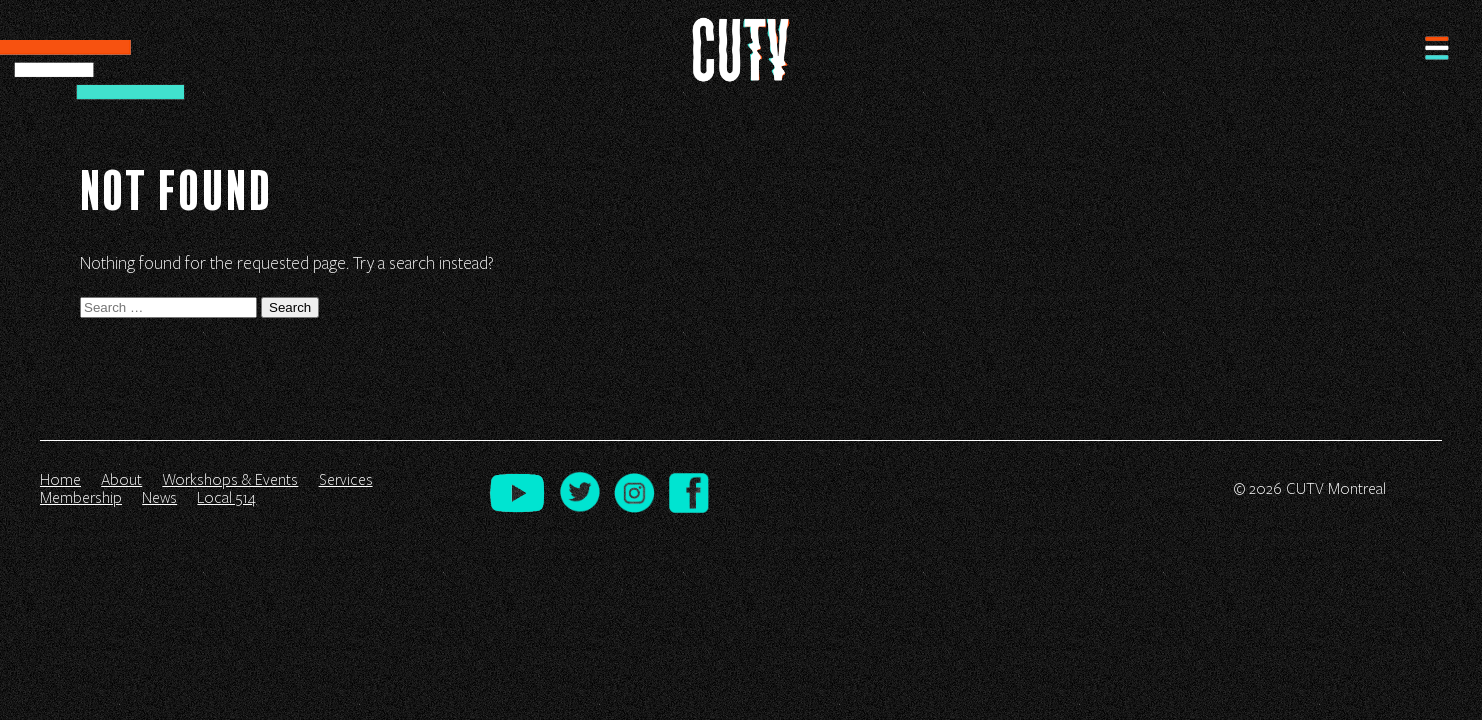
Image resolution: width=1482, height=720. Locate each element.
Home (60, 480)
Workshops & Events (230, 480)
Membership (81, 498)
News (159, 498)
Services (346, 480)
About (121, 480)
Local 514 (226, 498)
